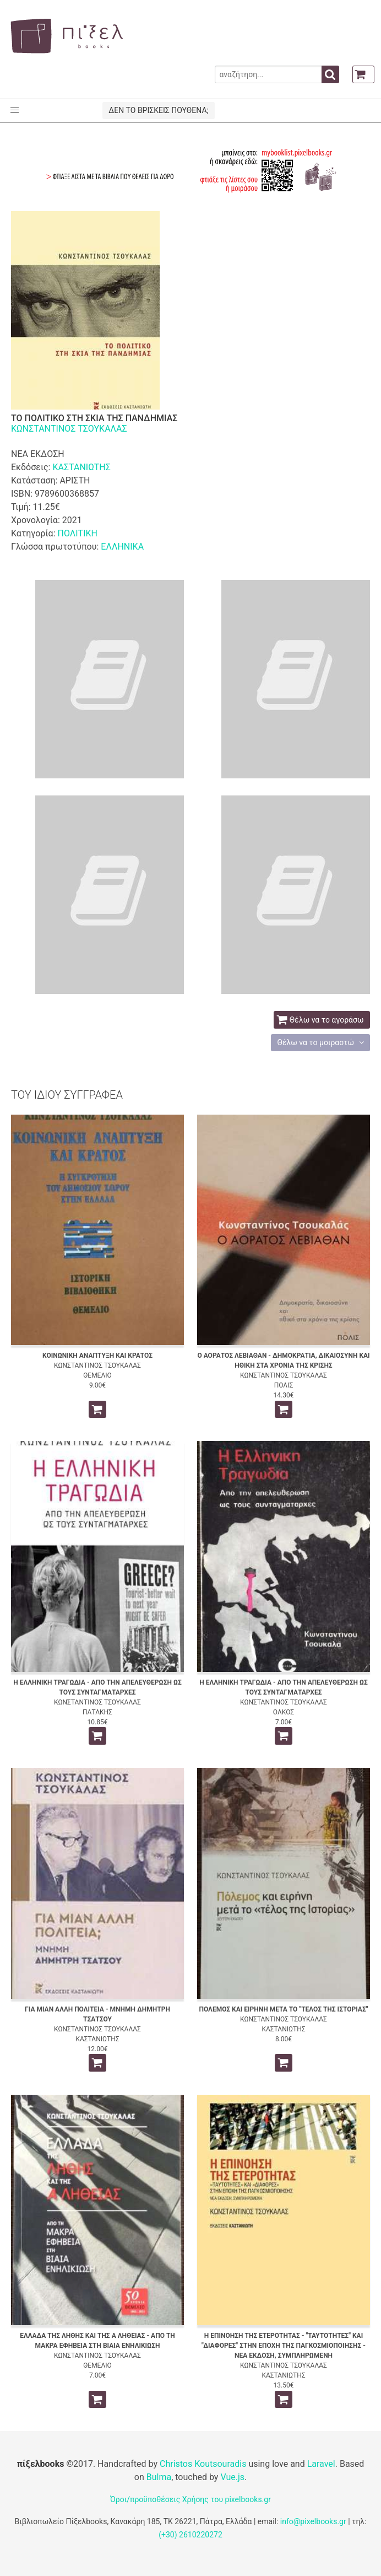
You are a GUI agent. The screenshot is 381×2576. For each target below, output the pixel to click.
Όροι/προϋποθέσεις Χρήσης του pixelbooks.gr (190, 2499)
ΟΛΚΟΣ (283, 1712)
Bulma (158, 2477)
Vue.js (232, 2477)
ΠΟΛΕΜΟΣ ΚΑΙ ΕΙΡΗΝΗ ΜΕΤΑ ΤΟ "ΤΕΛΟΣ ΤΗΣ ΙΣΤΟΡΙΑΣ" (283, 2009)
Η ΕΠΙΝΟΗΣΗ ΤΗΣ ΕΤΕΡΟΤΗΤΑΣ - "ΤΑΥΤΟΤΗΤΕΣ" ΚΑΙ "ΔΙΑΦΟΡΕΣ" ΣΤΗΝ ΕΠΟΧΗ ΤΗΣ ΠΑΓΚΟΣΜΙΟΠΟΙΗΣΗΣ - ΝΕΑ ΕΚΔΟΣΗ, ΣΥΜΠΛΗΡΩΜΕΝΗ (284, 2345)
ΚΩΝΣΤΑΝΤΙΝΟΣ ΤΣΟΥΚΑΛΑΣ (69, 428)
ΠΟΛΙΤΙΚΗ (77, 533)
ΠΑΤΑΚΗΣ (97, 1712)
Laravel (321, 2464)
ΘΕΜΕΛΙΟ (97, 1375)
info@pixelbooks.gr (313, 2521)
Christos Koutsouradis (203, 2464)
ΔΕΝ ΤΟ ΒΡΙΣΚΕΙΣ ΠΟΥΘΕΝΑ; (158, 110)
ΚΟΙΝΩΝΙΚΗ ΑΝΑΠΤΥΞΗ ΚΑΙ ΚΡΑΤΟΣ (97, 1355)
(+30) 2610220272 (190, 2534)
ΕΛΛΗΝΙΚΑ (122, 546)
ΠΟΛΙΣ (283, 1385)
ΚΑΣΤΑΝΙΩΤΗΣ (81, 467)
